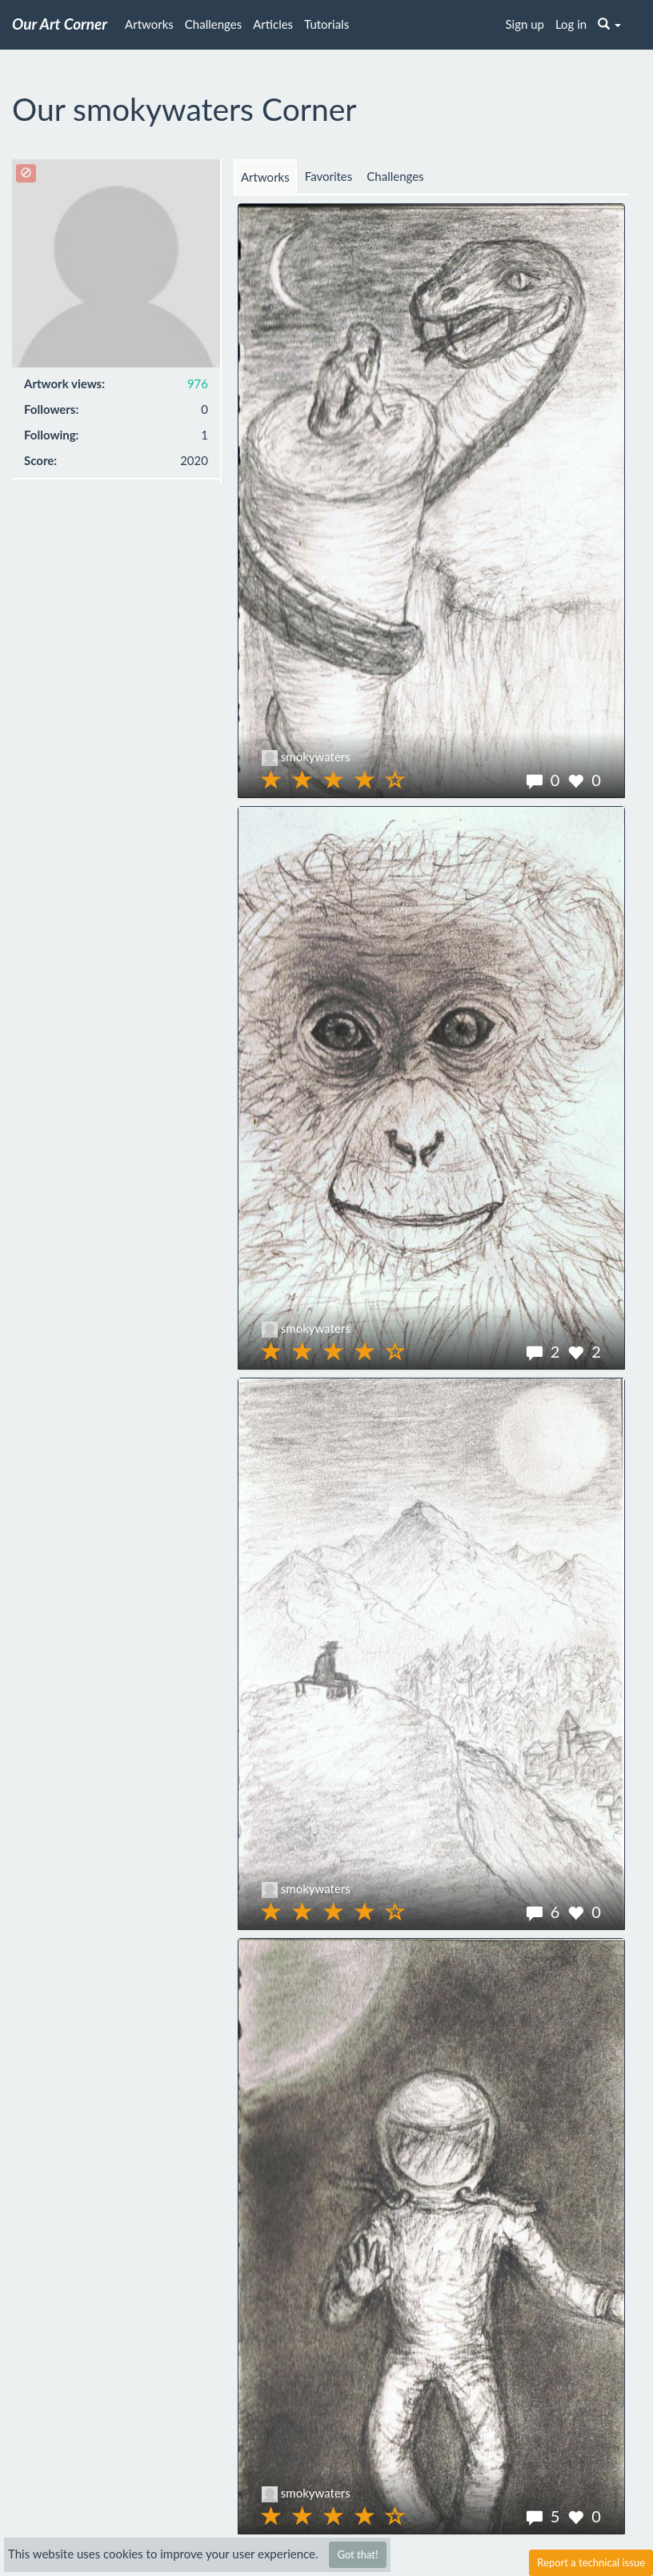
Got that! (357, 2554)
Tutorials (326, 24)
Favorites (329, 176)
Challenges (213, 24)
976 (197, 383)
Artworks (149, 24)
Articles (273, 24)
